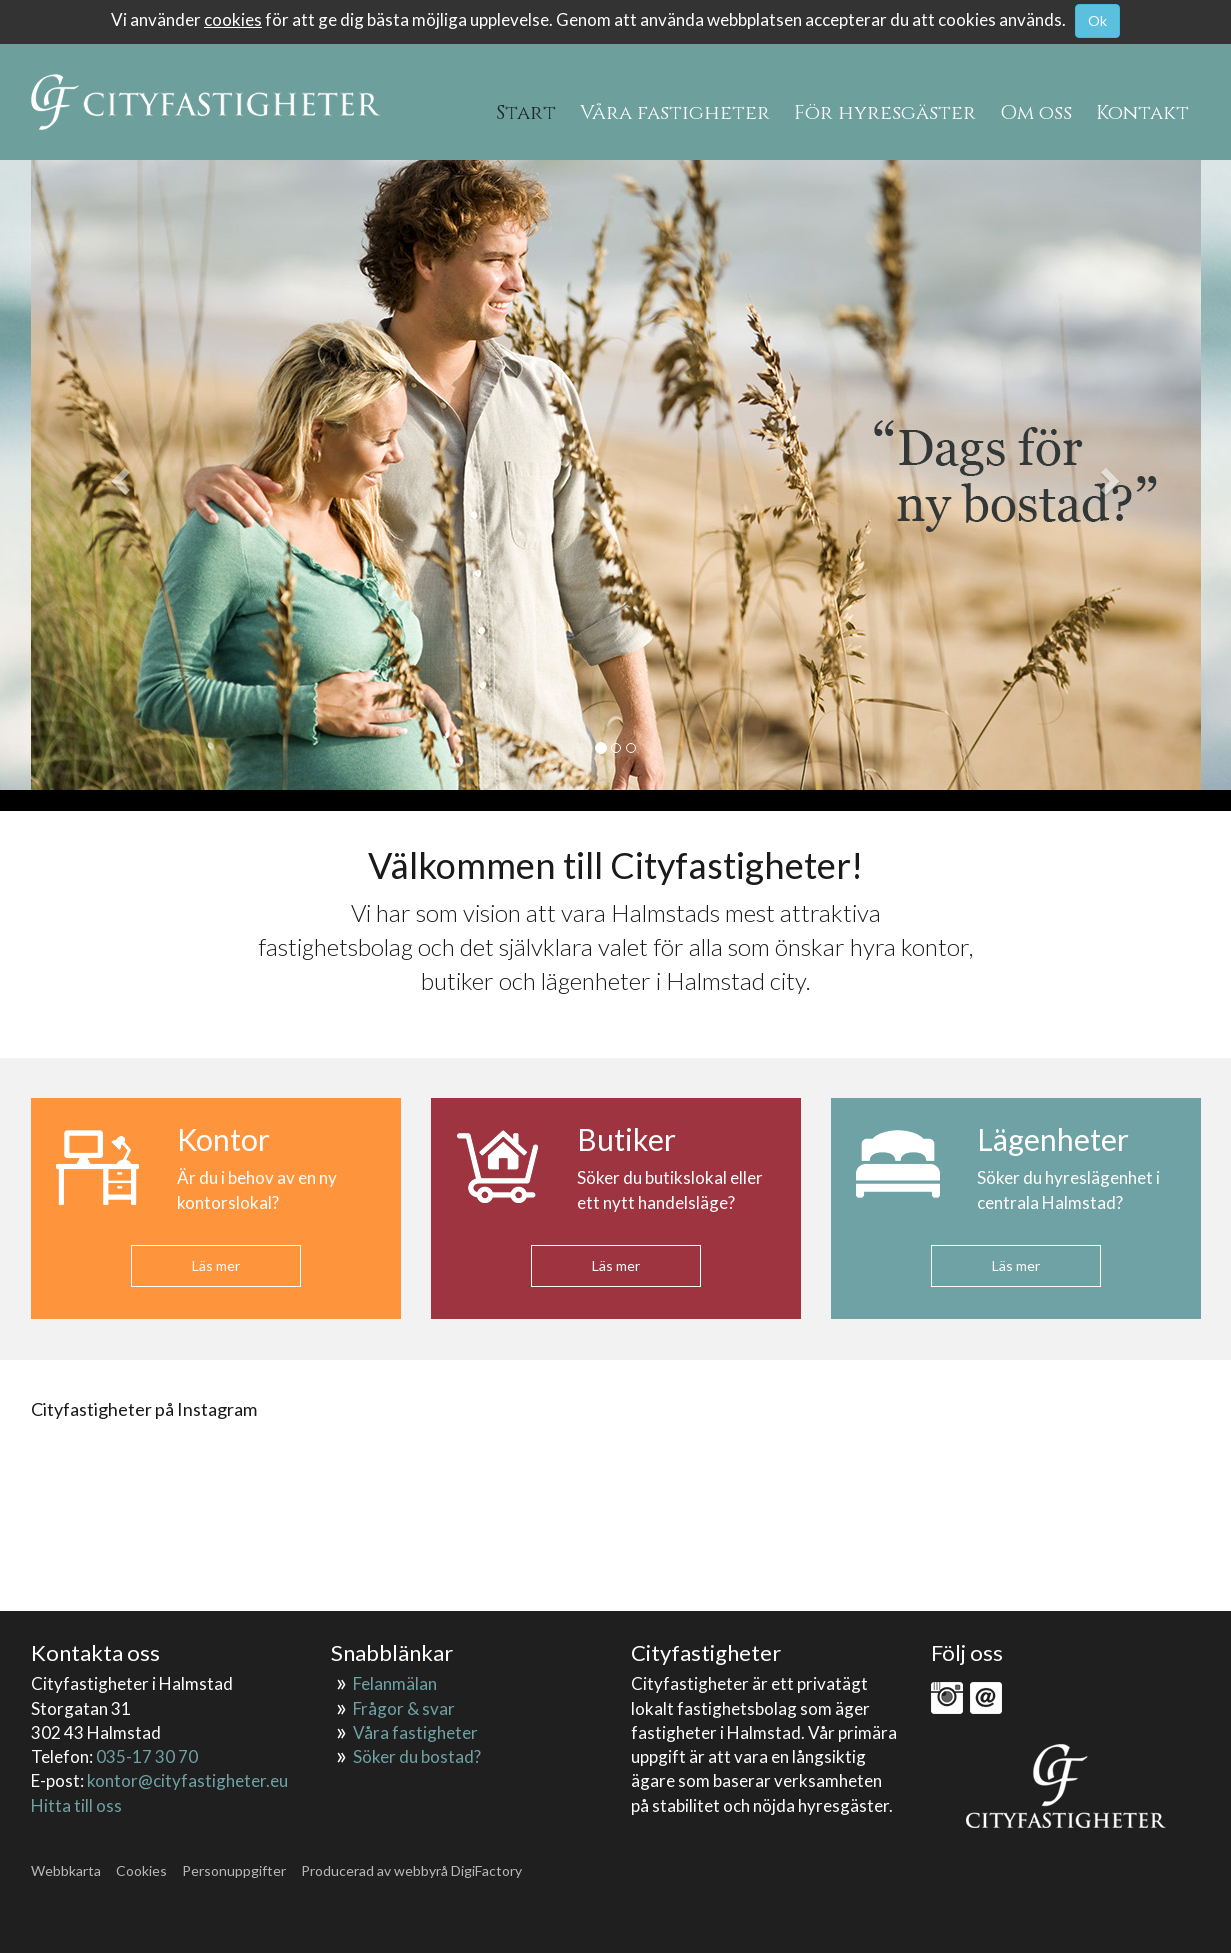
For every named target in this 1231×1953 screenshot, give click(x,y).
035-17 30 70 (147, 1756)
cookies (233, 19)
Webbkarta (66, 1870)
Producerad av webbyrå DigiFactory (411, 1870)
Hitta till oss (76, 1805)
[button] (119, 475)
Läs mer (216, 1265)
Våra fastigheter (415, 1732)
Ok (1097, 20)
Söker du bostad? (417, 1756)
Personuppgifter (234, 1870)
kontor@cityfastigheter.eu (187, 1780)
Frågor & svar (404, 1708)
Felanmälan (395, 1683)
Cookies (141, 1870)
